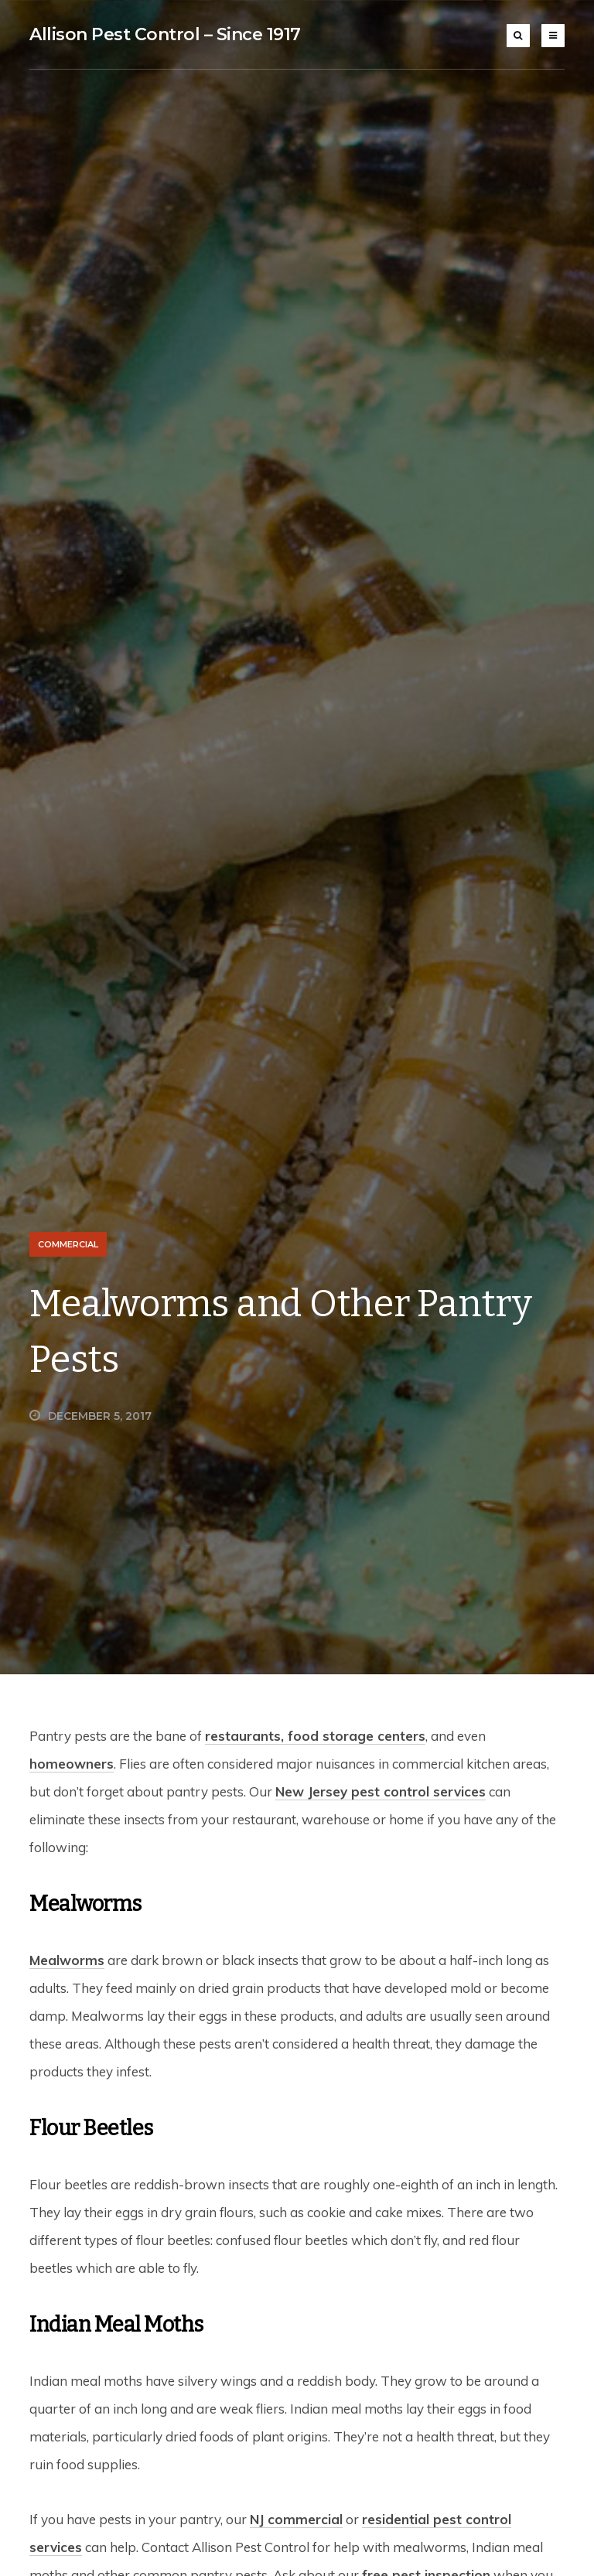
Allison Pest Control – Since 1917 (165, 34)
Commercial (68, 1244)
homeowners (71, 1763)
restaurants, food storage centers (315, 1736)
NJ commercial (296, 2519)
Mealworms (66, 1960)
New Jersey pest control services (380, 1791)
